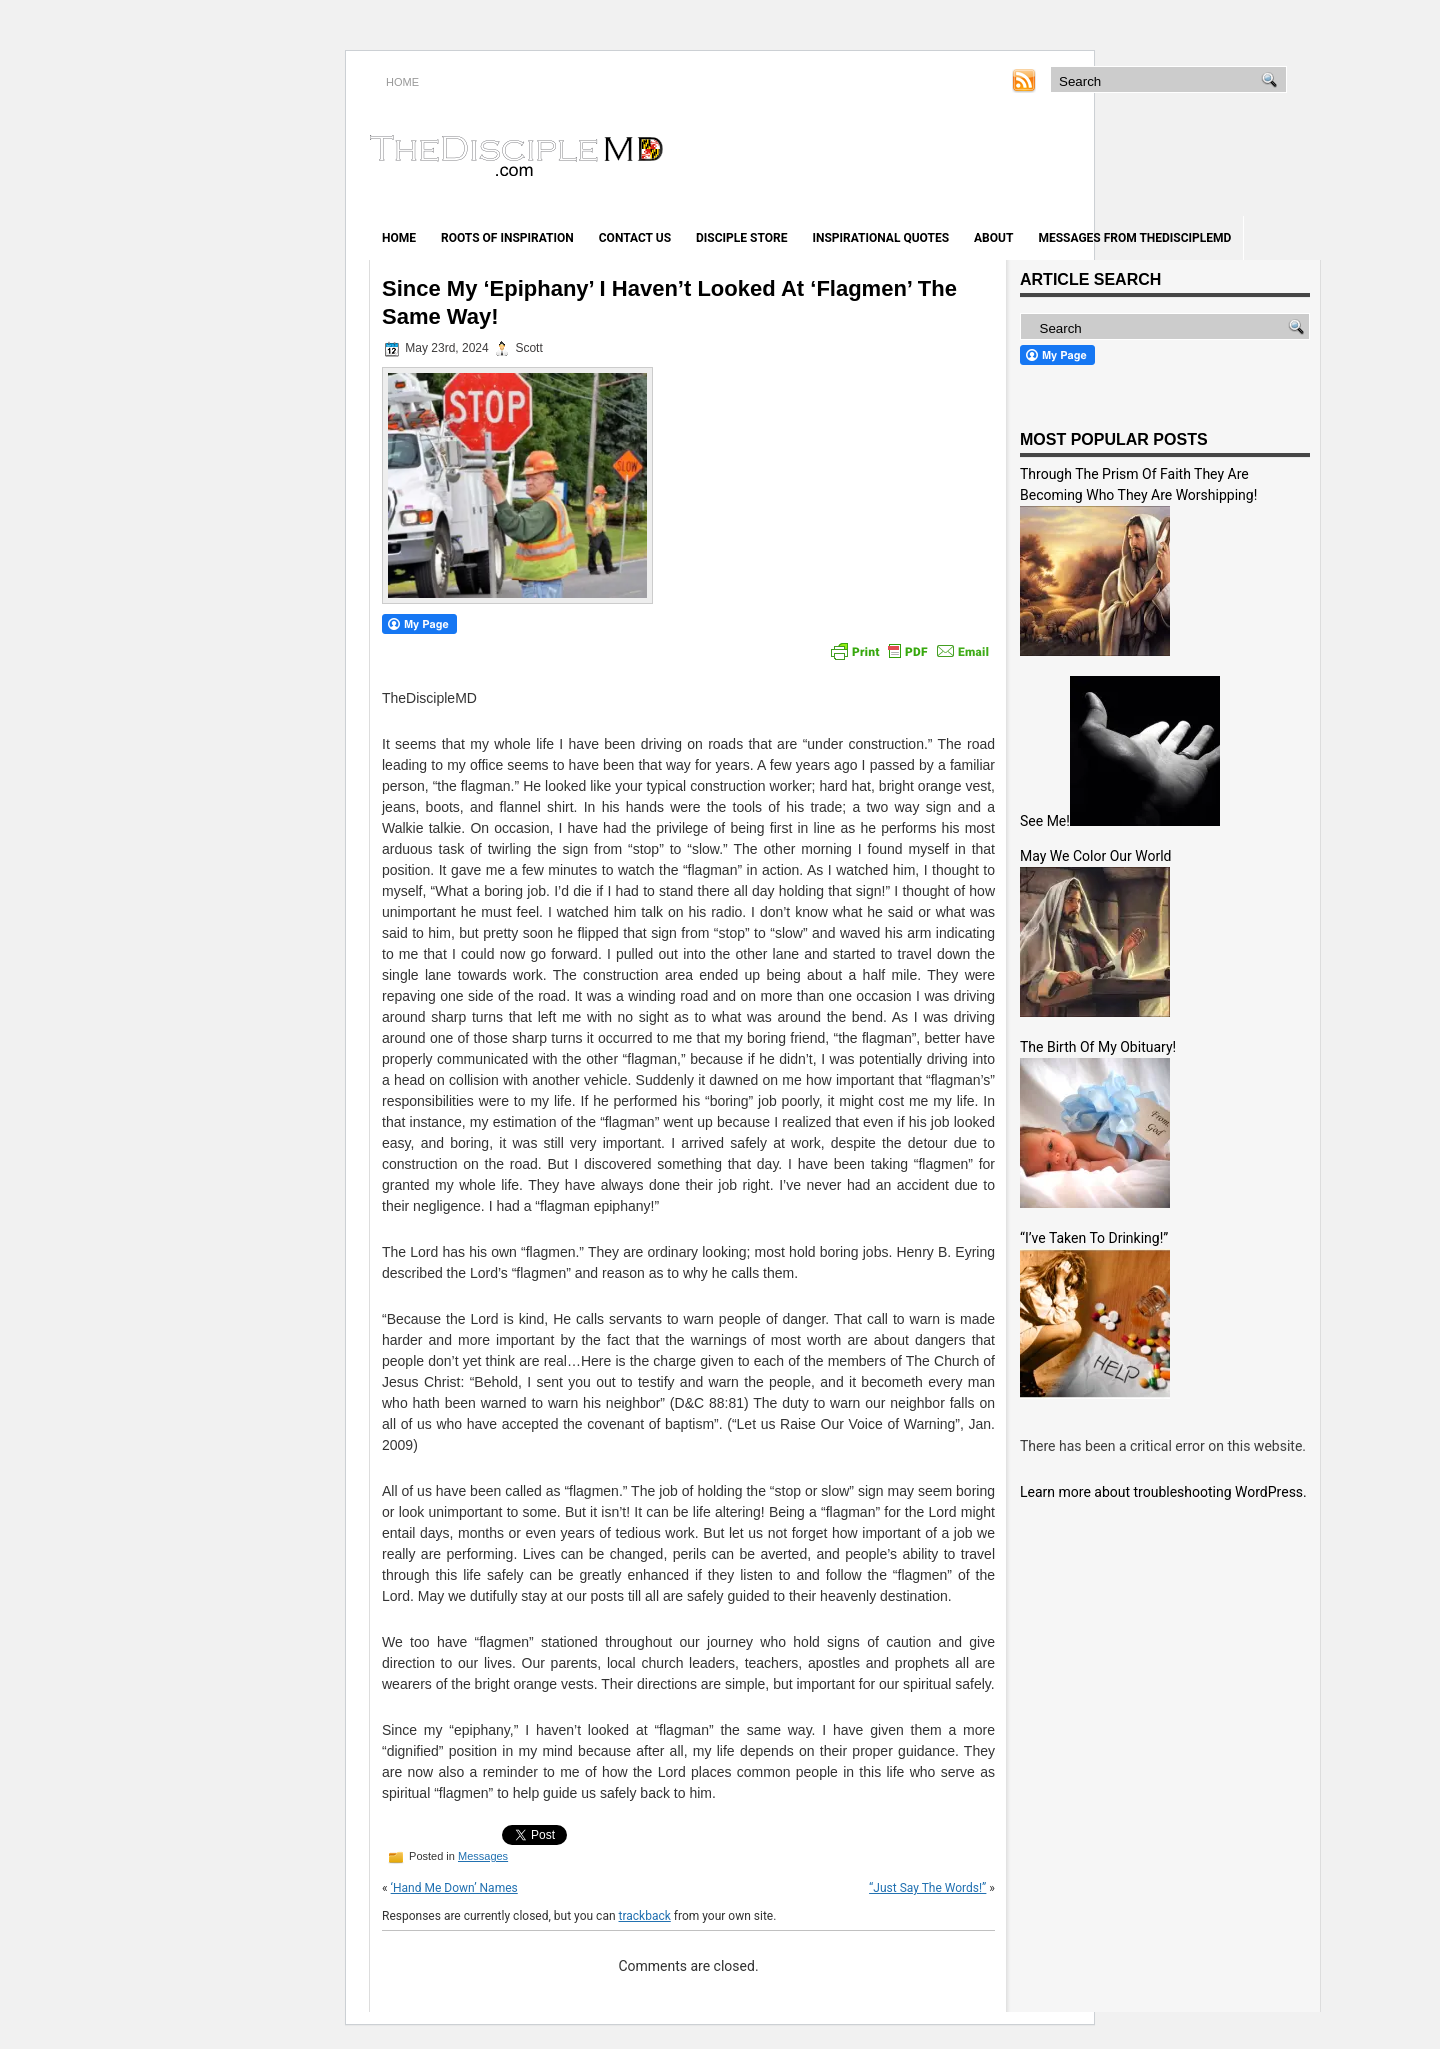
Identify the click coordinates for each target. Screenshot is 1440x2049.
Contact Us (635, 238)
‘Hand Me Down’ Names (454, 1888)
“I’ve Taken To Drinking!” (1094, 1238)
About (993, 238)
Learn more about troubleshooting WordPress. (1163, 1492)
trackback (645, 1916)
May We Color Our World (1095, 856)
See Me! (1045, 821)
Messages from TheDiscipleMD (1134, 238)
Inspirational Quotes (880, 238)
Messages (483, 1856)
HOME (402, 82)
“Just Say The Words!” (927, 1888)
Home (399, 238)
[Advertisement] (1086, 158)
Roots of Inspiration (507, 238)
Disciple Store (741, 238)
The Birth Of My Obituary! (1098, 1047)
